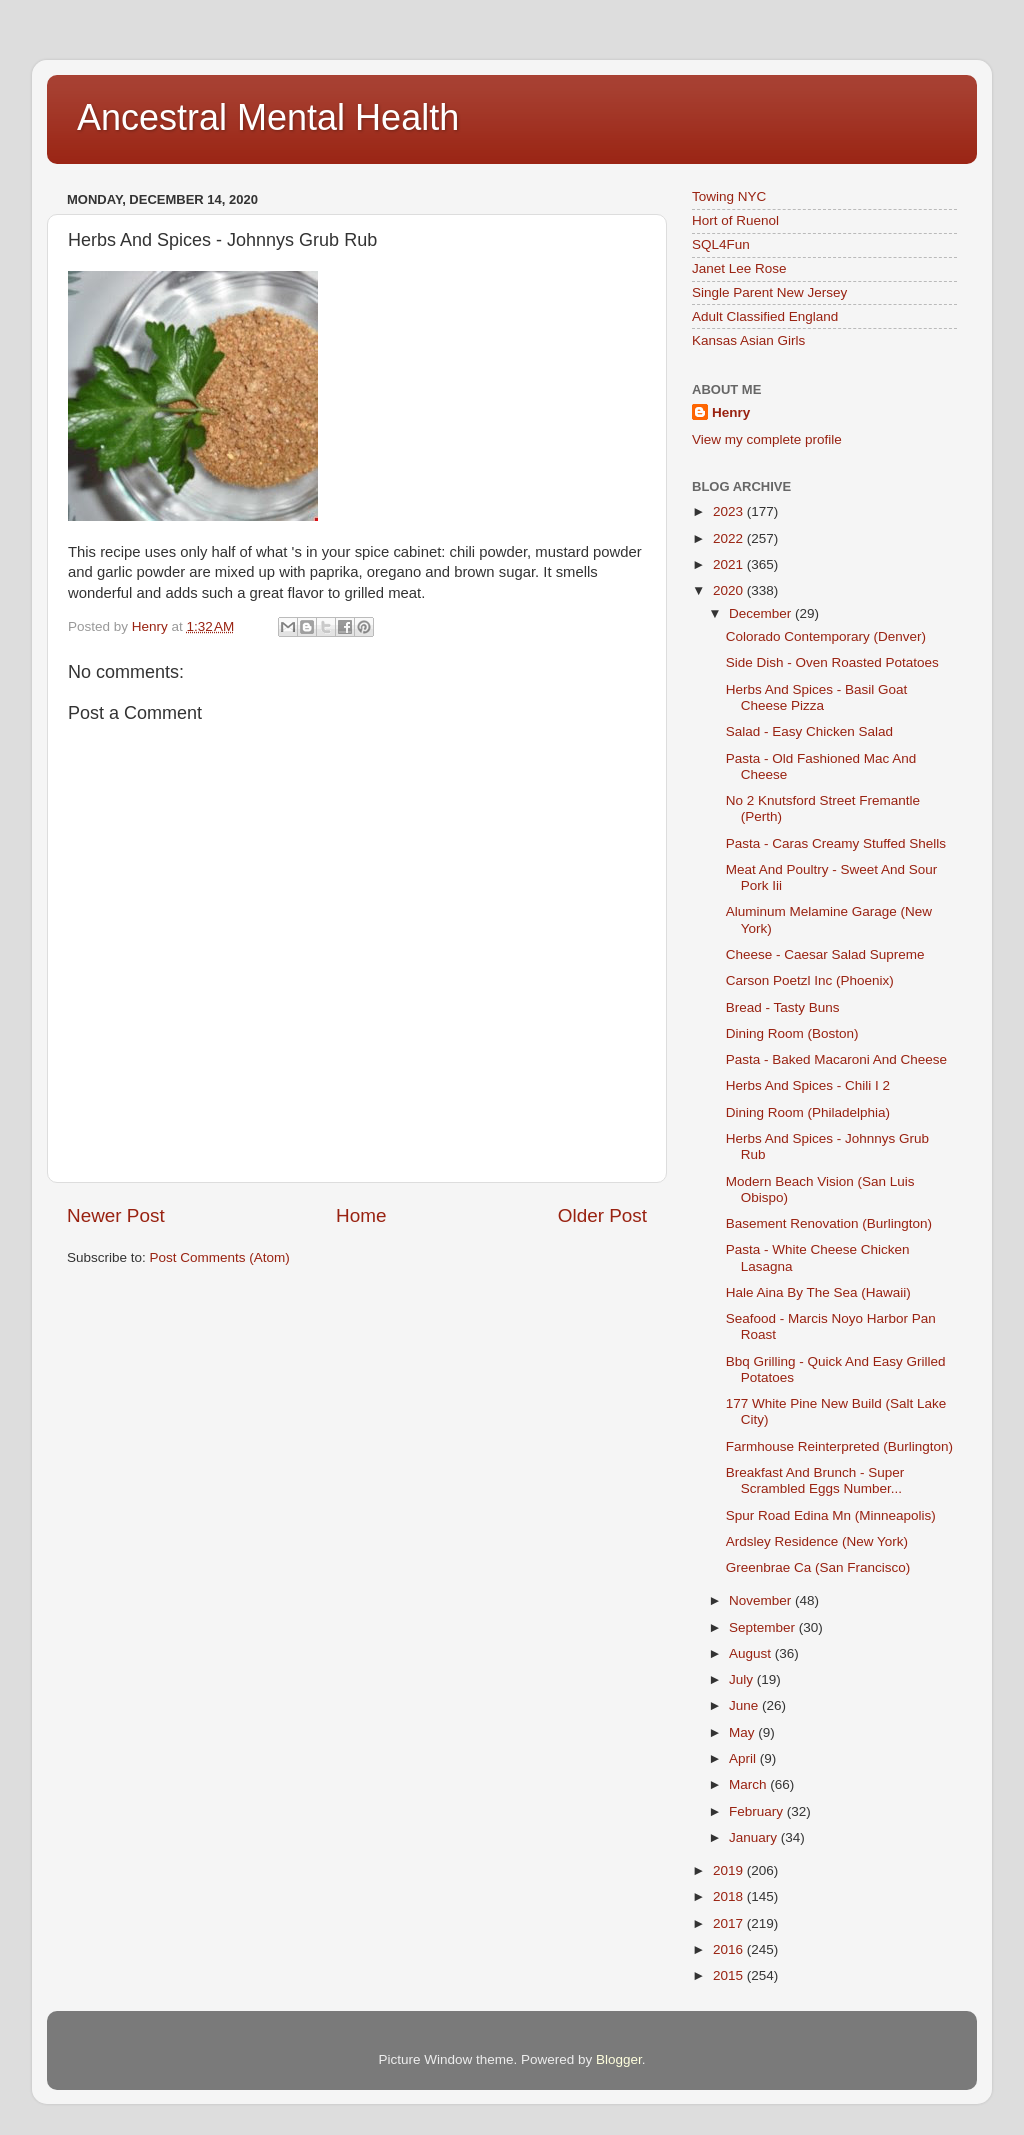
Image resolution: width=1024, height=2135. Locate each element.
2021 (730, 564)
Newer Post (116, 1215)
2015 (730, 1975)
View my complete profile (767, 439)
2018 (730, 1896)
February (758, 1811)
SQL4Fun (721, 244)
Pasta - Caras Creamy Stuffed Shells (836, 843)
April (744, 1758)
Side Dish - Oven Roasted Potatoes (832, 662)
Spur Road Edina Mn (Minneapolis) (831, 1515)
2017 (730, 1923)
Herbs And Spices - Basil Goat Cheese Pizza (817, 697)
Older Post (602, 1215)
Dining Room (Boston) (792, 1033)
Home (361, 1215)
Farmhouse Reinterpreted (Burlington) (839, 1446)
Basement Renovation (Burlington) (829, 1223)
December (762, 613)
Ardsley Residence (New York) (817, 1541)
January (755, 1837)
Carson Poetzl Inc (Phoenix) (810, 980)
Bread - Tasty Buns (783, 1007)
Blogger (619, 2059)
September (764, 1627)
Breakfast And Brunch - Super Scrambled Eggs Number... (815, 1480)
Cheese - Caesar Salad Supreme (825, 954)
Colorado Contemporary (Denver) (826, 636)
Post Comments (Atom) (220, 1257)
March (749, 1784)
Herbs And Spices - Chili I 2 (808, 1085)
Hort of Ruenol (735, 220)
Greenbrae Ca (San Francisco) (818, 1567)
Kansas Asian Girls (748, 340)
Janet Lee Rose (739, 268)
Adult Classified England (765, 316)
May (743, 1732)
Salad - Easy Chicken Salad (809, 731)
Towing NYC (729, 196)
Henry (731, 412)
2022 (730, 538)
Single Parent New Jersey (769, 292)
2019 (730, 1870)
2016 (730, 1949)
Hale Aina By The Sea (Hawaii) (818, 1292)
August (752, 1653)
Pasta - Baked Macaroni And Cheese (836, 1059)
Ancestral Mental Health (268, 117)
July (743, 1679)
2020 (730, 590)
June (745, 1705)
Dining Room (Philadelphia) (808, 1112)
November (762, 1600)
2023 (730, 511)
